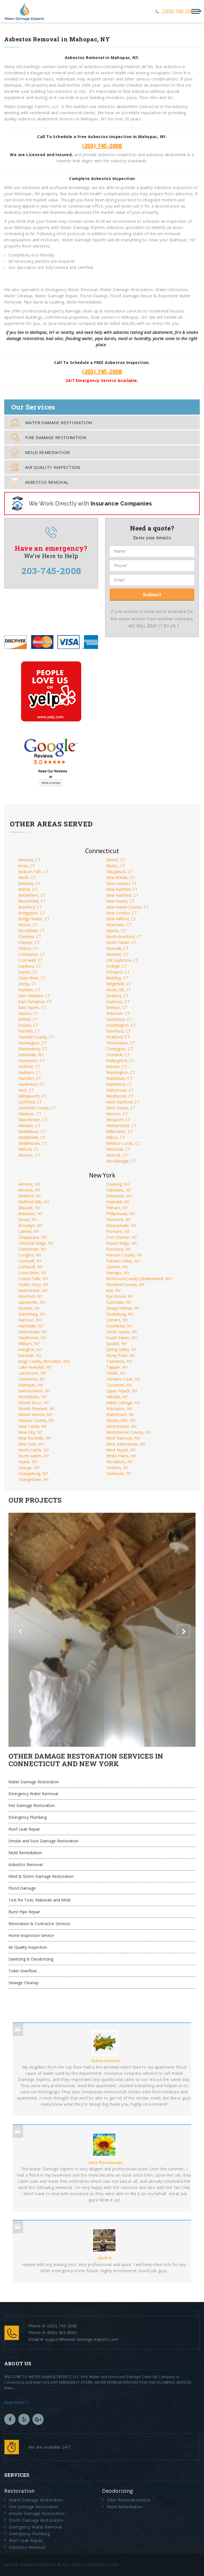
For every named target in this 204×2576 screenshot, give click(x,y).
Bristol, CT (27, 924)
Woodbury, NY (119, 1461)
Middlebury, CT (32, 1131)
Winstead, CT (118, 1149)
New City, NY (30, 1432)
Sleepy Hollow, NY (122, 1308)
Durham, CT (29, 989)
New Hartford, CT (122, 895)
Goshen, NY (29, 1308)
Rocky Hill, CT (118, 989)
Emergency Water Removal (33, 1793)
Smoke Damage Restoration (37, 2513)
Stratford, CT (118, 1037)
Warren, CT (116, 1066)
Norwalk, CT (117, 948)
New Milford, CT (121, 918)
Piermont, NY (118, 1219)
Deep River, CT (32, 978)
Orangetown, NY (33, 1479)
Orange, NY (28, 1467)
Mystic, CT (115, 865)
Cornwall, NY (30, 1261)
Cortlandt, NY (30, 1266)
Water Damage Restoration (51, 422)
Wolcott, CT (117, 1155)
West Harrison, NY (123, 1438)
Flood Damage (22, 1888)
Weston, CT (117, 1113)
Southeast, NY (119, 1326)
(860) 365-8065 (62, 2332)
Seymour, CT (118, 1001)
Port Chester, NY (121, 1237)
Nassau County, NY (36, 1420)
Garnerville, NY (31, 1302)
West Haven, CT (121, 1108)
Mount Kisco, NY (33, 1402)
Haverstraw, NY (32, 1331)
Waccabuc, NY (119, 1408)
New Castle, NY (32, 1426)
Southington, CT (121, 1025)
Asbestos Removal (39, 482)
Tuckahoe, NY (119, 1385)
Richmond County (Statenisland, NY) (139, 1278)
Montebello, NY (32, 1396)
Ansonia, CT (29, 859)
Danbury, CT (29, 966)
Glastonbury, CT (33, 1048)
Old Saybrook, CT (122, 960)
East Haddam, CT (34, 995)
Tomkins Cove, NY (123, 1379)
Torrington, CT (119, 1048)
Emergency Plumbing (27, 1817)
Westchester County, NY (128, 1432)
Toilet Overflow (22, 1970)
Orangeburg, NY (33, 1473)
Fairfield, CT (29, 1031)
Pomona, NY (118, 1231)
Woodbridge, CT (121, 1161)
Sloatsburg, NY (119, 1314)
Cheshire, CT (29, 936)
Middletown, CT (32, 1143)
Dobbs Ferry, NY (33, 1284)
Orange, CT (116, 966)
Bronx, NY (27, 1219)
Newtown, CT (118, 924)
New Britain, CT (120, 877)
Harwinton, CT (31, 1084)
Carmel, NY (28, 1231)
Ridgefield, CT (118, 983)
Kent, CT (26, 1090)
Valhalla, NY (117, 1396)
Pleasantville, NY (121, 1225)
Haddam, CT (29, 1072)
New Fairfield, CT (122, 889)
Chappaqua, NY (32, 1237)
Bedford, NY (29, 1196)
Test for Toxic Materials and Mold (39, 1900)
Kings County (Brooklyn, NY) (44, 1361)
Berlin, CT (27, 877)
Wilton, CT (115, 1137)
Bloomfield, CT (32, 901)
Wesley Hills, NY (120, 1420)
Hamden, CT (29, 1078)
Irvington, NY (30, 1349)
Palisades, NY (118, 1190)
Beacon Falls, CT (33, 871)
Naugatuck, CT (119, 871)
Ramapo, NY (117, 1272)
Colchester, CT (31, 954)
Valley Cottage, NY (123, 1402)
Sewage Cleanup (23, 1982)
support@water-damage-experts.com (81, 2339)
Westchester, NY (121, 1426)
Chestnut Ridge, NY (36, 1243)
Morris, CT (115, 859)
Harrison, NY (29, 1320)
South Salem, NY (121, 1337)
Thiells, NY (115, 1373)
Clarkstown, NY (32, 1249)
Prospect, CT (118, 972)
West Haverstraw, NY (125, 1444)
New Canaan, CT (121, 883)
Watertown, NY (120, 1414)
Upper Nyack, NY (121, 1390)
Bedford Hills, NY (33, 1201)
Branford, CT (30, 907)
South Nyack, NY (121, 1331)
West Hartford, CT (122, 1102)
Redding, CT (117, 978)
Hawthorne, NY (32, 1337)
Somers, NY (117, 1320)
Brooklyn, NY (30, 1225)
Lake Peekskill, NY (34, 1367)
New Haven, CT (120, 901)
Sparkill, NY (116, 1343)
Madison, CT (29, 1113)
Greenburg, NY (31, 1314)
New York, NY (31, 1444)
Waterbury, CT (119, 1078)
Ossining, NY (117, 1184)
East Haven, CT (32, 1007)
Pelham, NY (117, 1207)
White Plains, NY (121, 1455)
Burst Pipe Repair (24, 1911)
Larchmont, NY (32, 1373)
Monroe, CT (29, 1155)
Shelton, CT (116, 1007)
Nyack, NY (27, 1461)
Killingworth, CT (32, 1096)
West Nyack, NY (121, 1450)
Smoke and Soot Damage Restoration (43, 1841)
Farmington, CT (32, 1043)
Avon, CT (26, 865)
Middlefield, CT (31, 1137)
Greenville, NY (31, 1054)
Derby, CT (27, 983)
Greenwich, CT (31, 1060)
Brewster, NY (30, 1213)
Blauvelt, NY (29, 1207)
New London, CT (121, 913)
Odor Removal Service (128, 2500)
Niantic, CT (116, 930)
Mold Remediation (40, 452)
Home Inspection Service (31, 1935)
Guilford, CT (29, 1066)
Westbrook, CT (120, 1096)
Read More (16, 2402)
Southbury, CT (119, 1019)
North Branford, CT (124, 936)
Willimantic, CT (119, 1131)
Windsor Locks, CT (123, 1143)
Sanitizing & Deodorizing (30, 1959)
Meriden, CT (29, 1125)
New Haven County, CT (127, 907)
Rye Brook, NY (119, 1296)
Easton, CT (28, 1013)
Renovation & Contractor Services (39, 1923)
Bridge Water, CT (34, 918)
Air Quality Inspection (45, 467)
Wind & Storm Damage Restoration (41, 1876)
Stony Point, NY (120, 1355)
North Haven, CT (121, 942)
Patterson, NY (119, 1196)
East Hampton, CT (35, 1001)
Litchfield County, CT (37, 1108)
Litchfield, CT (30, 1102)
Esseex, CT (28, 1025)
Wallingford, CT (120, 1060)
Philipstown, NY (120, 1213)
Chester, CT (29, 942)
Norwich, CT (117, 954)
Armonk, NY (29, 1190)
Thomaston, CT (120, 1043)
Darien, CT (28, 972)
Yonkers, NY (117, 1467)
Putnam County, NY (124, 1255)
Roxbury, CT (117, 995)
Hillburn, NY (28, 1343)
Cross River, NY (32, 1272)
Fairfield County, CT (36, 1037)
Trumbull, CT (118, 1054)
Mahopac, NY (30, 1385)
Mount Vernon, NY (35, 1414)
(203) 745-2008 (179, 11)
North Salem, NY (33, 1455)
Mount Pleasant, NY (36, 1408)
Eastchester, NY (32, 1290)
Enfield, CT (28, 1019)
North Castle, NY (33, 1450)
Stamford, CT (118, 1031)
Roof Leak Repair (24, 1829)
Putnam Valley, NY (123, 1261)
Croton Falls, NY (33, 1278)
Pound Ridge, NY (121, 1243)
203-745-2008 (51, 570)
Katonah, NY (29, 1355)
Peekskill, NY (117, 1201)
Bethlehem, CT (32, 895)
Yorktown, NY (118, 1473)
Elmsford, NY (30, 1296)
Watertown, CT (120, 1090)
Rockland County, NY (125, 1284)
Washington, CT (120, 1072)
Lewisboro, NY (31, 1379)
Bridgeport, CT (31, 913)
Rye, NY (113, 1290)
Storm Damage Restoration (36, 2520)
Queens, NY (117, 1266)
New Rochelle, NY (34, 1438)
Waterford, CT (119, 1084)
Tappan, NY (117, 1367)
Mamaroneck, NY (34, 1390)
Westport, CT (118, 1119)
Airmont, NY (29, 1184)
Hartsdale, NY (30, 1326)
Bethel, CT (27, 889)
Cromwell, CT (30, 960)
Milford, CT (28, 1149)
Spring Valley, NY (121, 1349)
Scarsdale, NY (118, 1302)
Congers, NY (29, 1255)
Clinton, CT (28, 948)
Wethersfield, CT (121, 1125)
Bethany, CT (29, 883)
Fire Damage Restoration (48, 437)
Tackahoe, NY (119, 1361)
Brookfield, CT (31, 930)
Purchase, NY (118, 1249)
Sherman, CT (118, 1013)
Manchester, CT (32, 1119)
